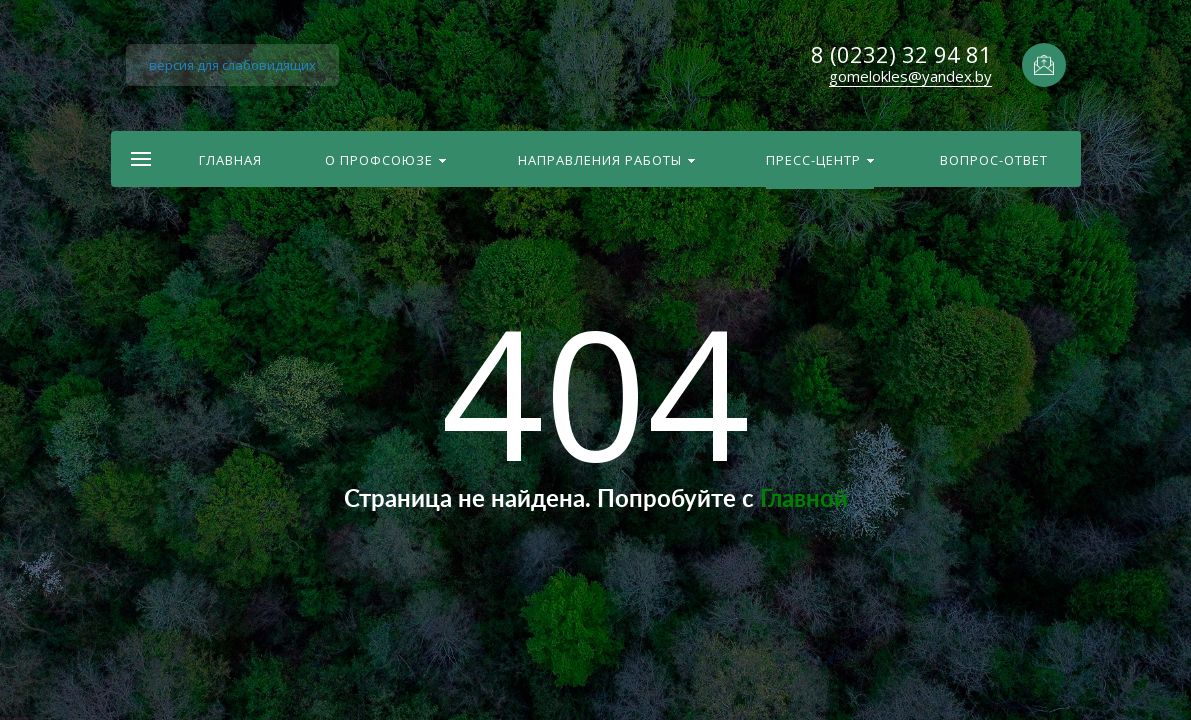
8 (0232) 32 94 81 (901, 54)
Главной (804, 500)
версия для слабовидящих (232, 65)
